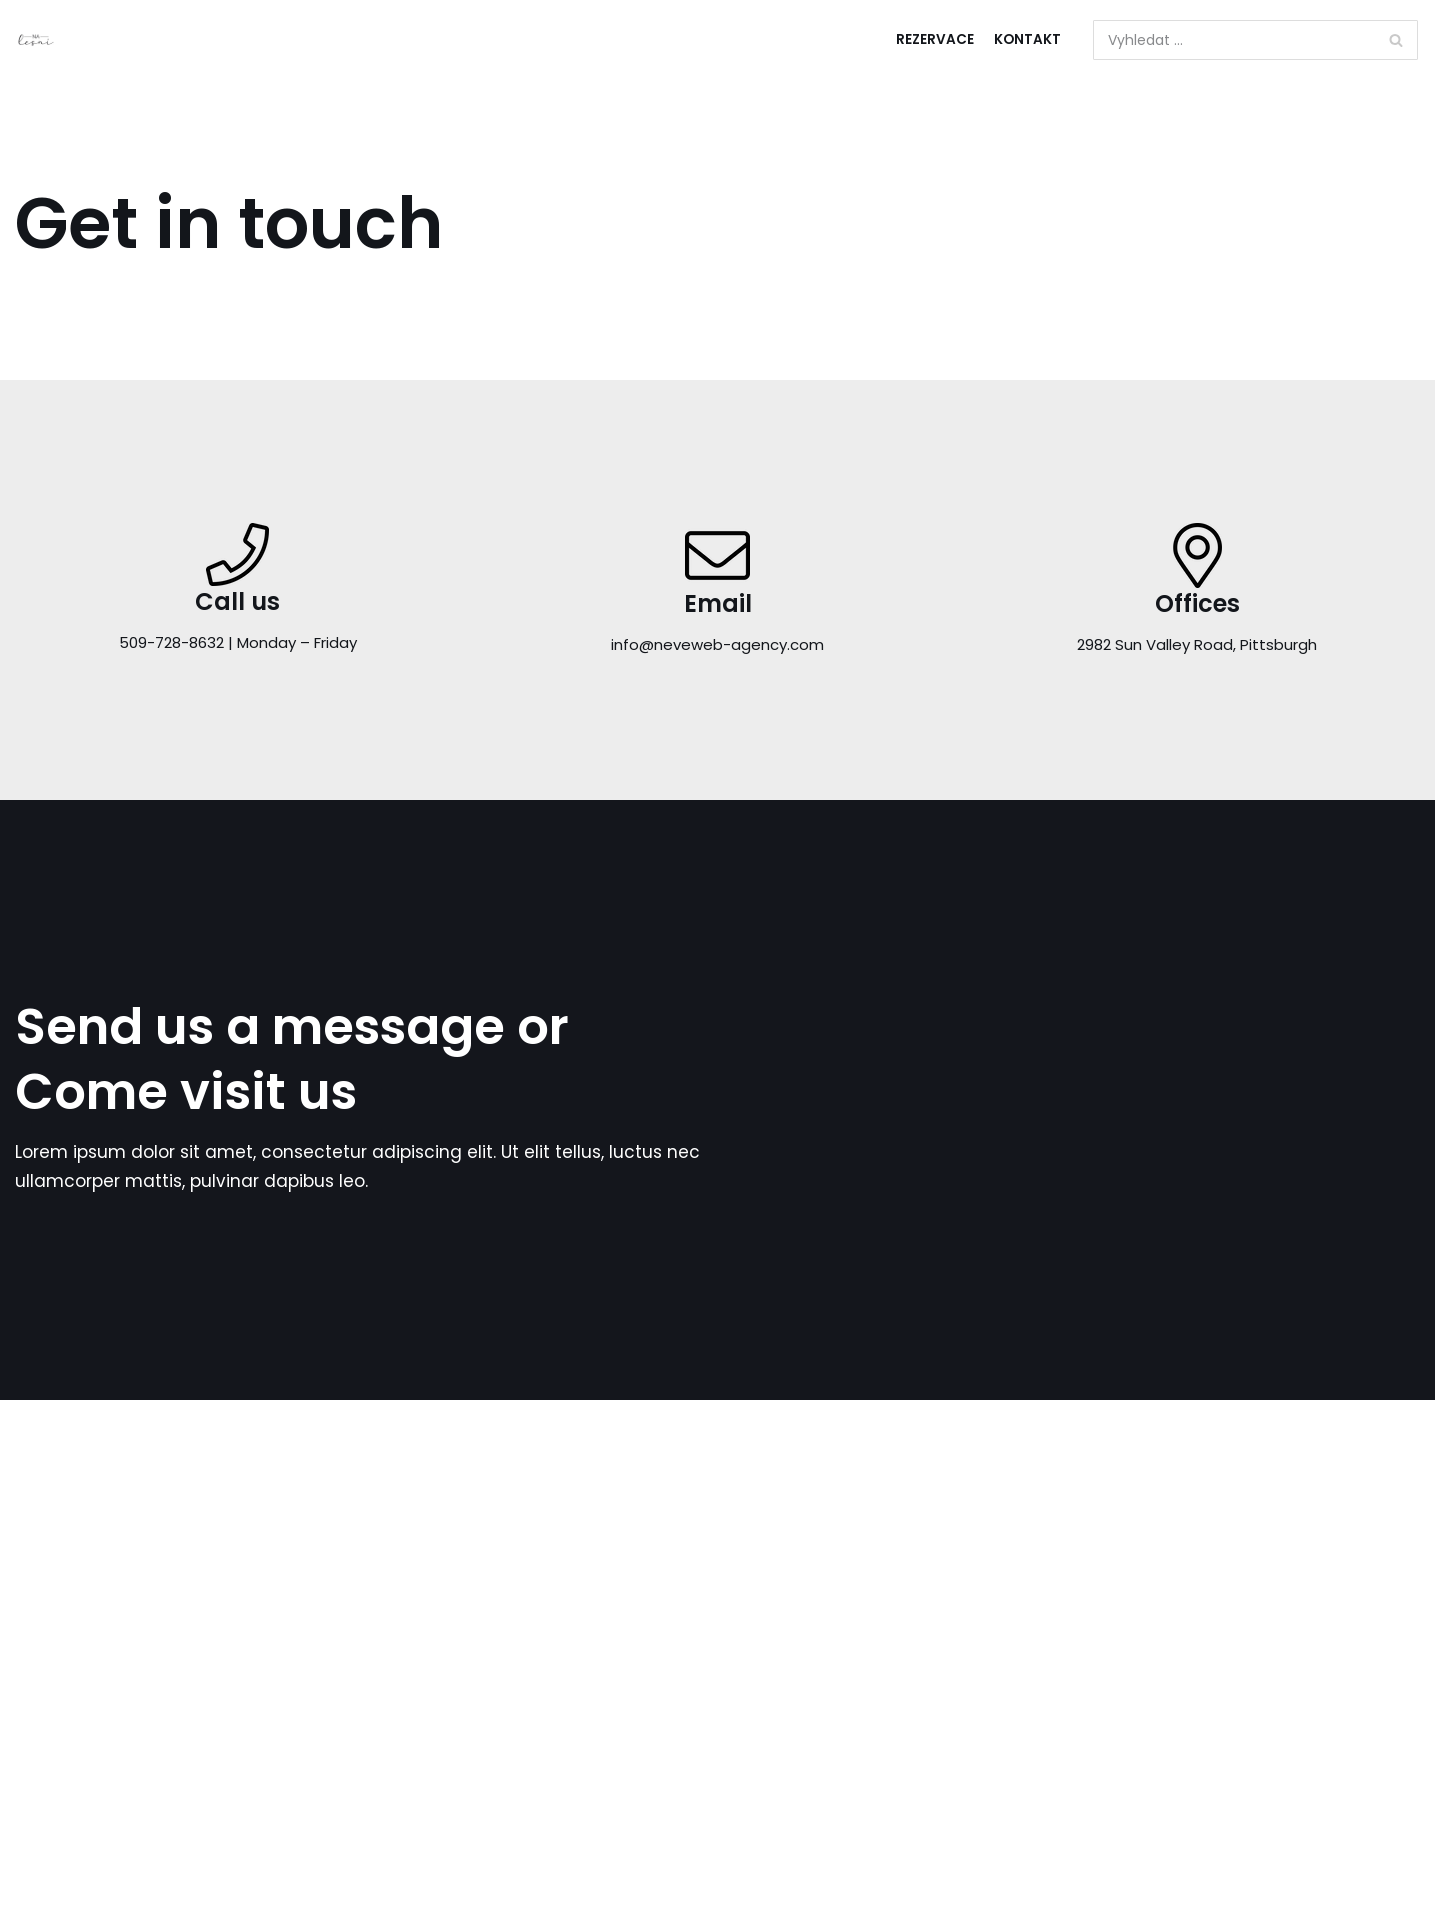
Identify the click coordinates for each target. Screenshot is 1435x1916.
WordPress (1374, 1657)
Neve (1225, 1657)
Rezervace (935, 39)
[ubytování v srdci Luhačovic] (36, 40)
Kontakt (1027, 39)
